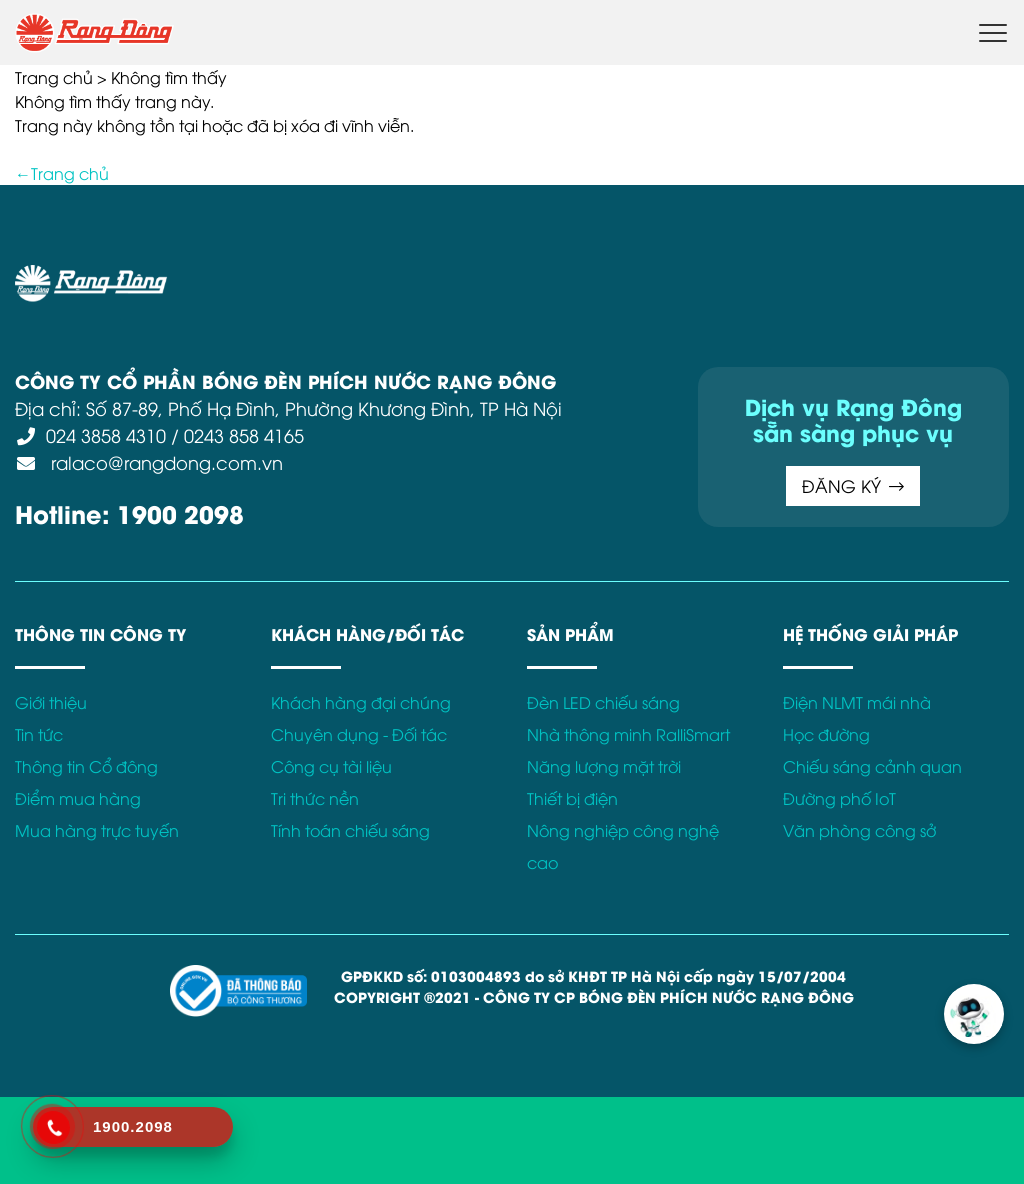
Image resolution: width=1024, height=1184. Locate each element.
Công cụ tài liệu (331, 766)
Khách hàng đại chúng (361, 702)
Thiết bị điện (572, 798)
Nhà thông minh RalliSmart (628, 734)
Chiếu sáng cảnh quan (872, 766)
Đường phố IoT (839, 798)
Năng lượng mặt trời (604, 766)
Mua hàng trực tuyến (97, 830)
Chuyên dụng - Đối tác (359, 734)
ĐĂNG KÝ (853, 485)
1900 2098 (180, 512)
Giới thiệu (51, 702)
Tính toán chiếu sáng (350, 830)
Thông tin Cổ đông (86, 766)
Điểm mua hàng (78, 798)
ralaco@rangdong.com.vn (164, 461)
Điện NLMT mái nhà (857, 702)
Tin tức (39, 734)
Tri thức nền (315, 798)
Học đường (826, 734)
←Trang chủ (62, 173)
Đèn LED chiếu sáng (603, 702)
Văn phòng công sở (859, 830)
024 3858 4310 (106, 434)
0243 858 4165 (244, 434)
